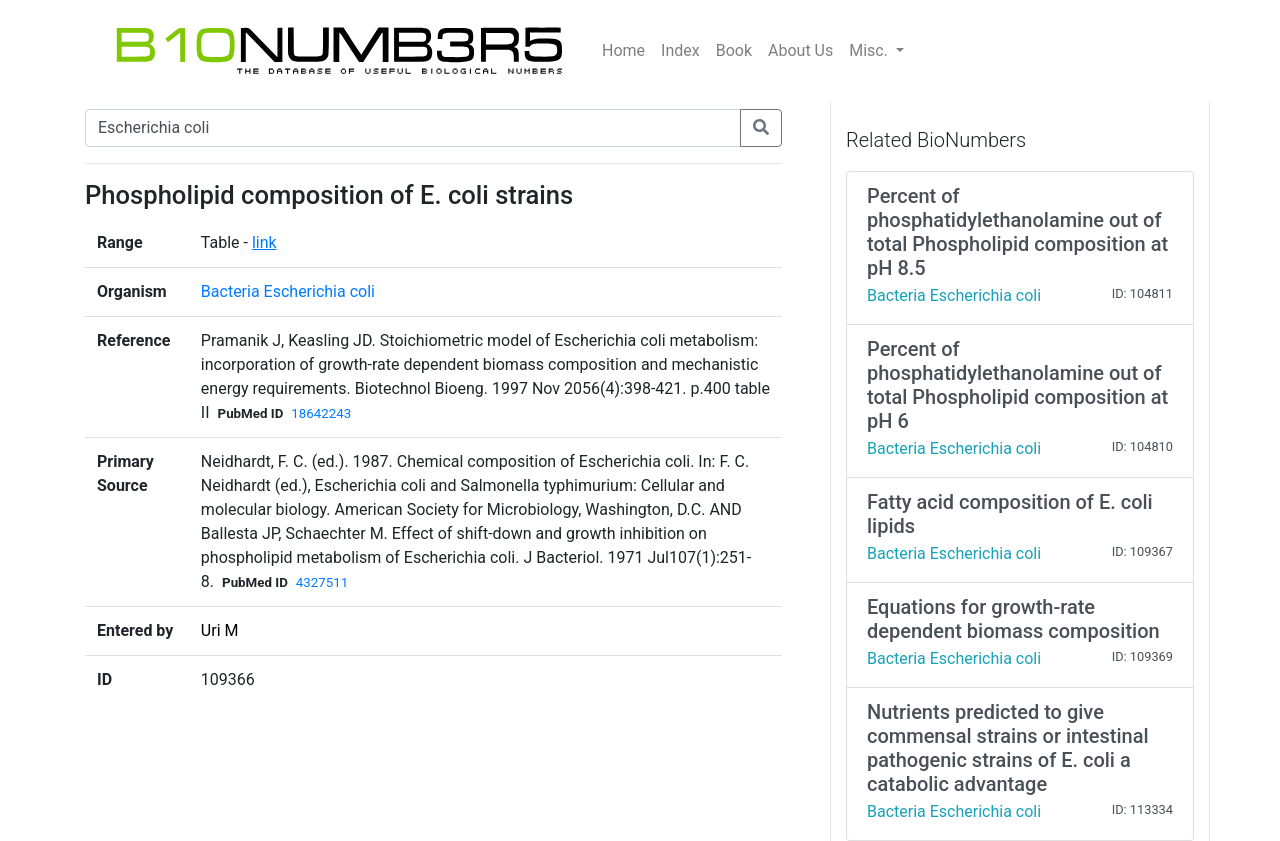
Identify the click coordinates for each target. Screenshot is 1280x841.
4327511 (322, 582)
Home (623, 50)
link (264, 242)
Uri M (220, 630)
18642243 (321, 413)
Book (734, 50)
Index (680, 50)
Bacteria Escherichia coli (288, 291)
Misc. (870, 50)
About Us (800, 50)
